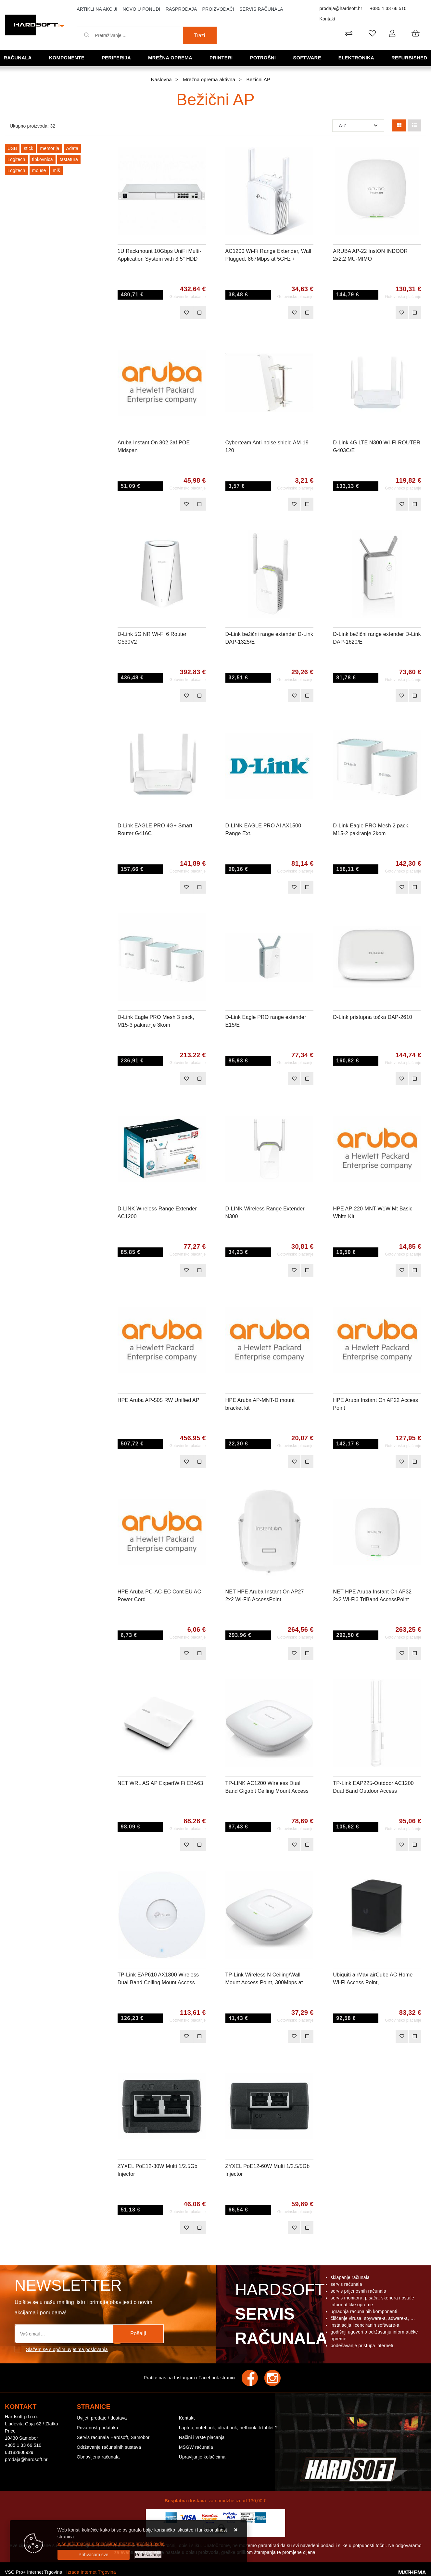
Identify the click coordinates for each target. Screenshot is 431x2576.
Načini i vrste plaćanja (202, 2437)
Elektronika (356, 57)
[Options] (148, 2555)
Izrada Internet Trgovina (91, 2572)
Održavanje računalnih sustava (109, 2447)
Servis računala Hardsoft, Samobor (113, 2437)
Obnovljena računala (98, 2456)
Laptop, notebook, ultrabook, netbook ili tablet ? (228, 2427)
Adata (72, 148)
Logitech (16, 159)
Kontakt (327, 18)
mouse (39, 170)
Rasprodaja (181, 9)
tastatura (69, 159)
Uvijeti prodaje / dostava (102, 2418)
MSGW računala (196, 2447)
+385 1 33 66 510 (388, 8)
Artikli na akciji (97, 9)
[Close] (93, 2555)
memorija (49, 148)
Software (307, 57)
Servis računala (261, 9)
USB (12, 148)
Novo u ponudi (141, 9)
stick (28, 148)
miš (56, 170)
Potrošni (263, 57)
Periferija (116, 57)
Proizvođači (218, 9)
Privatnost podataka (97, 2427)
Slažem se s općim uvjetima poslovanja (67, 2349)
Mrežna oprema (170, 57)
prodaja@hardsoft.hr (340, 8)
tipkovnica (42, 159)
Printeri (221, 57)
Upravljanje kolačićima (202, 2456)
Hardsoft (280, 2316)
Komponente (67, 57)
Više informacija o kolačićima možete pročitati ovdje (111, 2543)
